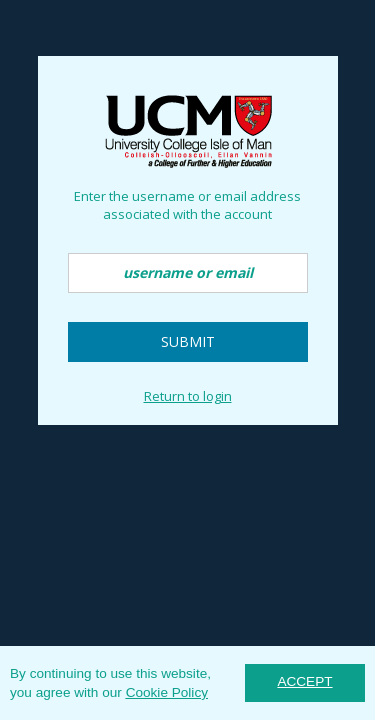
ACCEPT (304, 681)
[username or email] (188, 273)
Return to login (188, 396)
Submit (188, 341)
